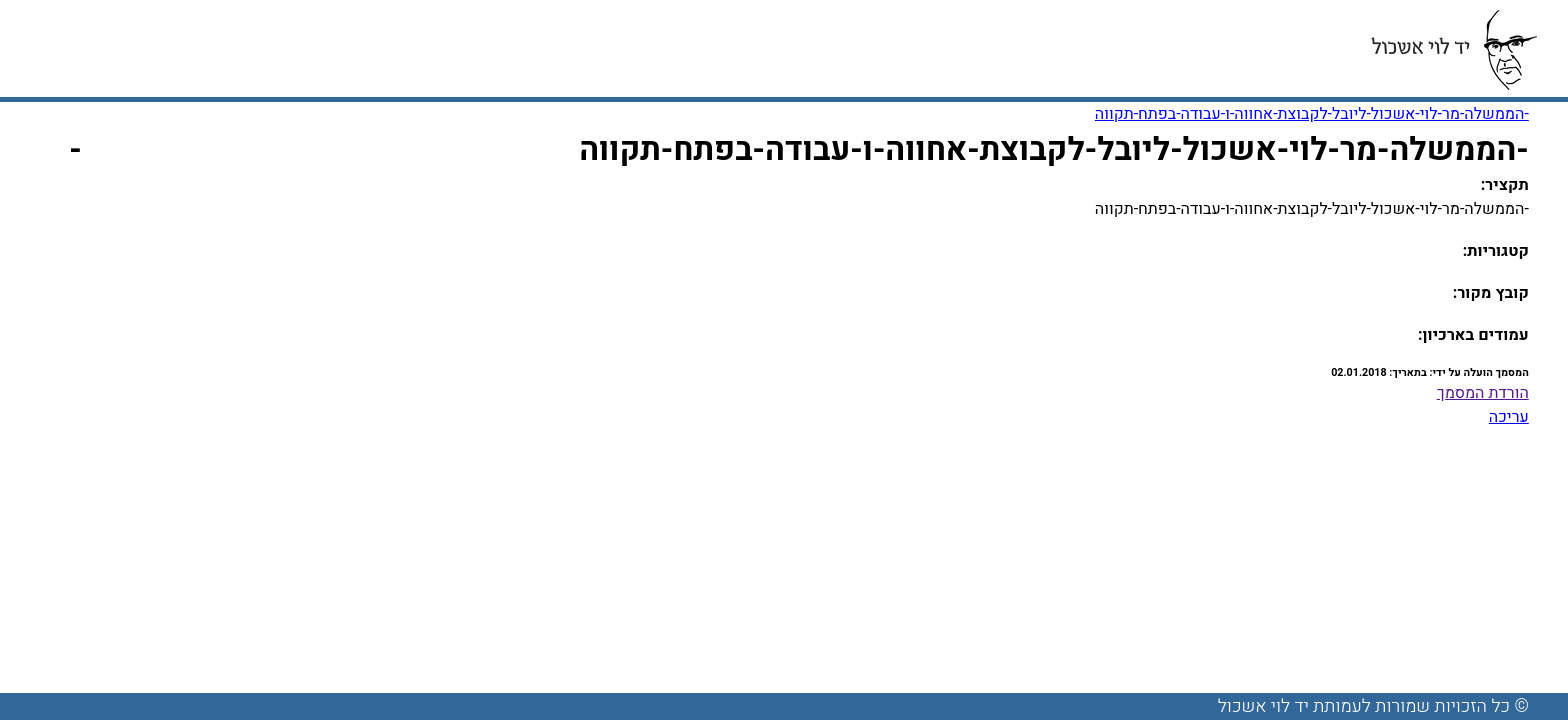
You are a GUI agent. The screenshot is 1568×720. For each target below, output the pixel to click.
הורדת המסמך (1483, 393)
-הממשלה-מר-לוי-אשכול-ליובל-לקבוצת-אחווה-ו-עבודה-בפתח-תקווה (1312, 114)
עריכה (1509, 417)
